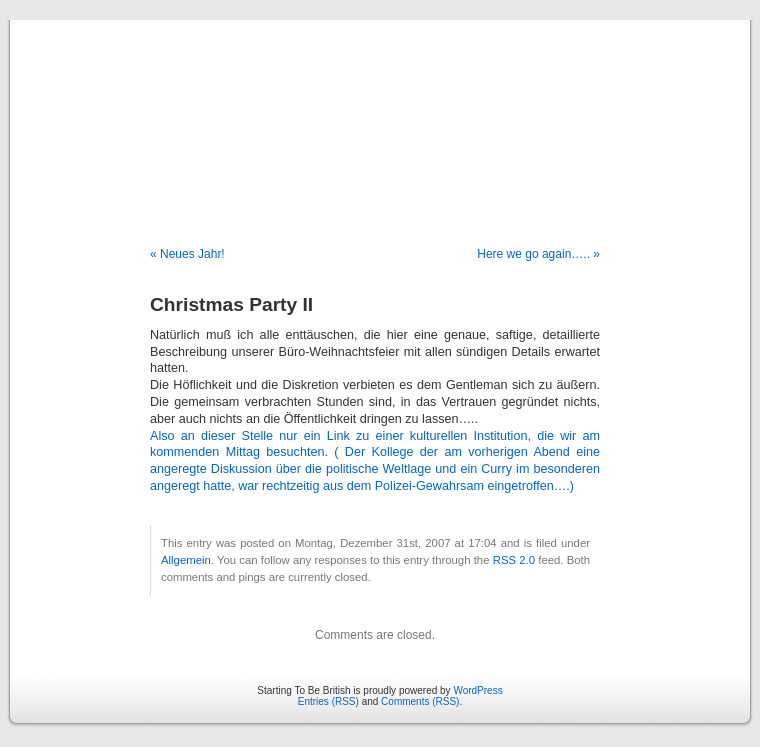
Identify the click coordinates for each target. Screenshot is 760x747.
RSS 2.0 (514, 560)
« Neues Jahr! (187, 254)
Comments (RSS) (420, 701)
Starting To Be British (380, 112)
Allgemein (186, 560)
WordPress (477, 690)
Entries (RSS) (328, 701)
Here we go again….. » (538, 254)
